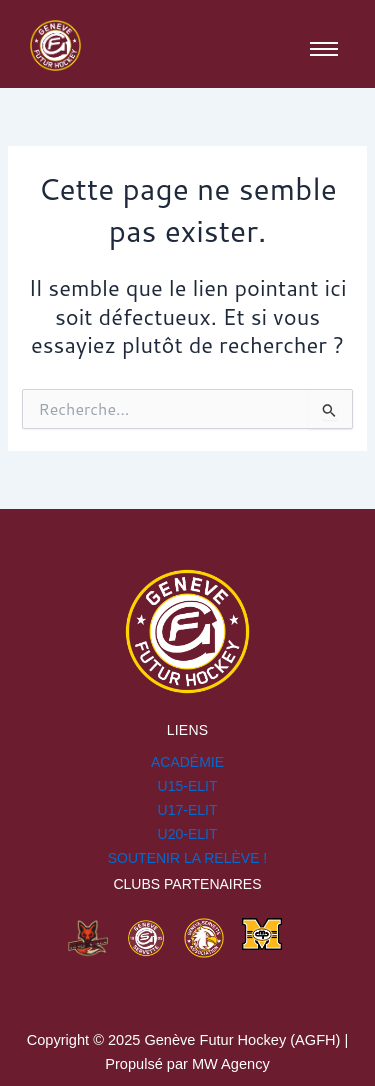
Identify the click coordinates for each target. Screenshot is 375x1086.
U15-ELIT (188, 786)
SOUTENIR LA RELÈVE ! (188, 858)
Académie (187, 762)
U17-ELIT (188, 810)
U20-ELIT (188, 834)
